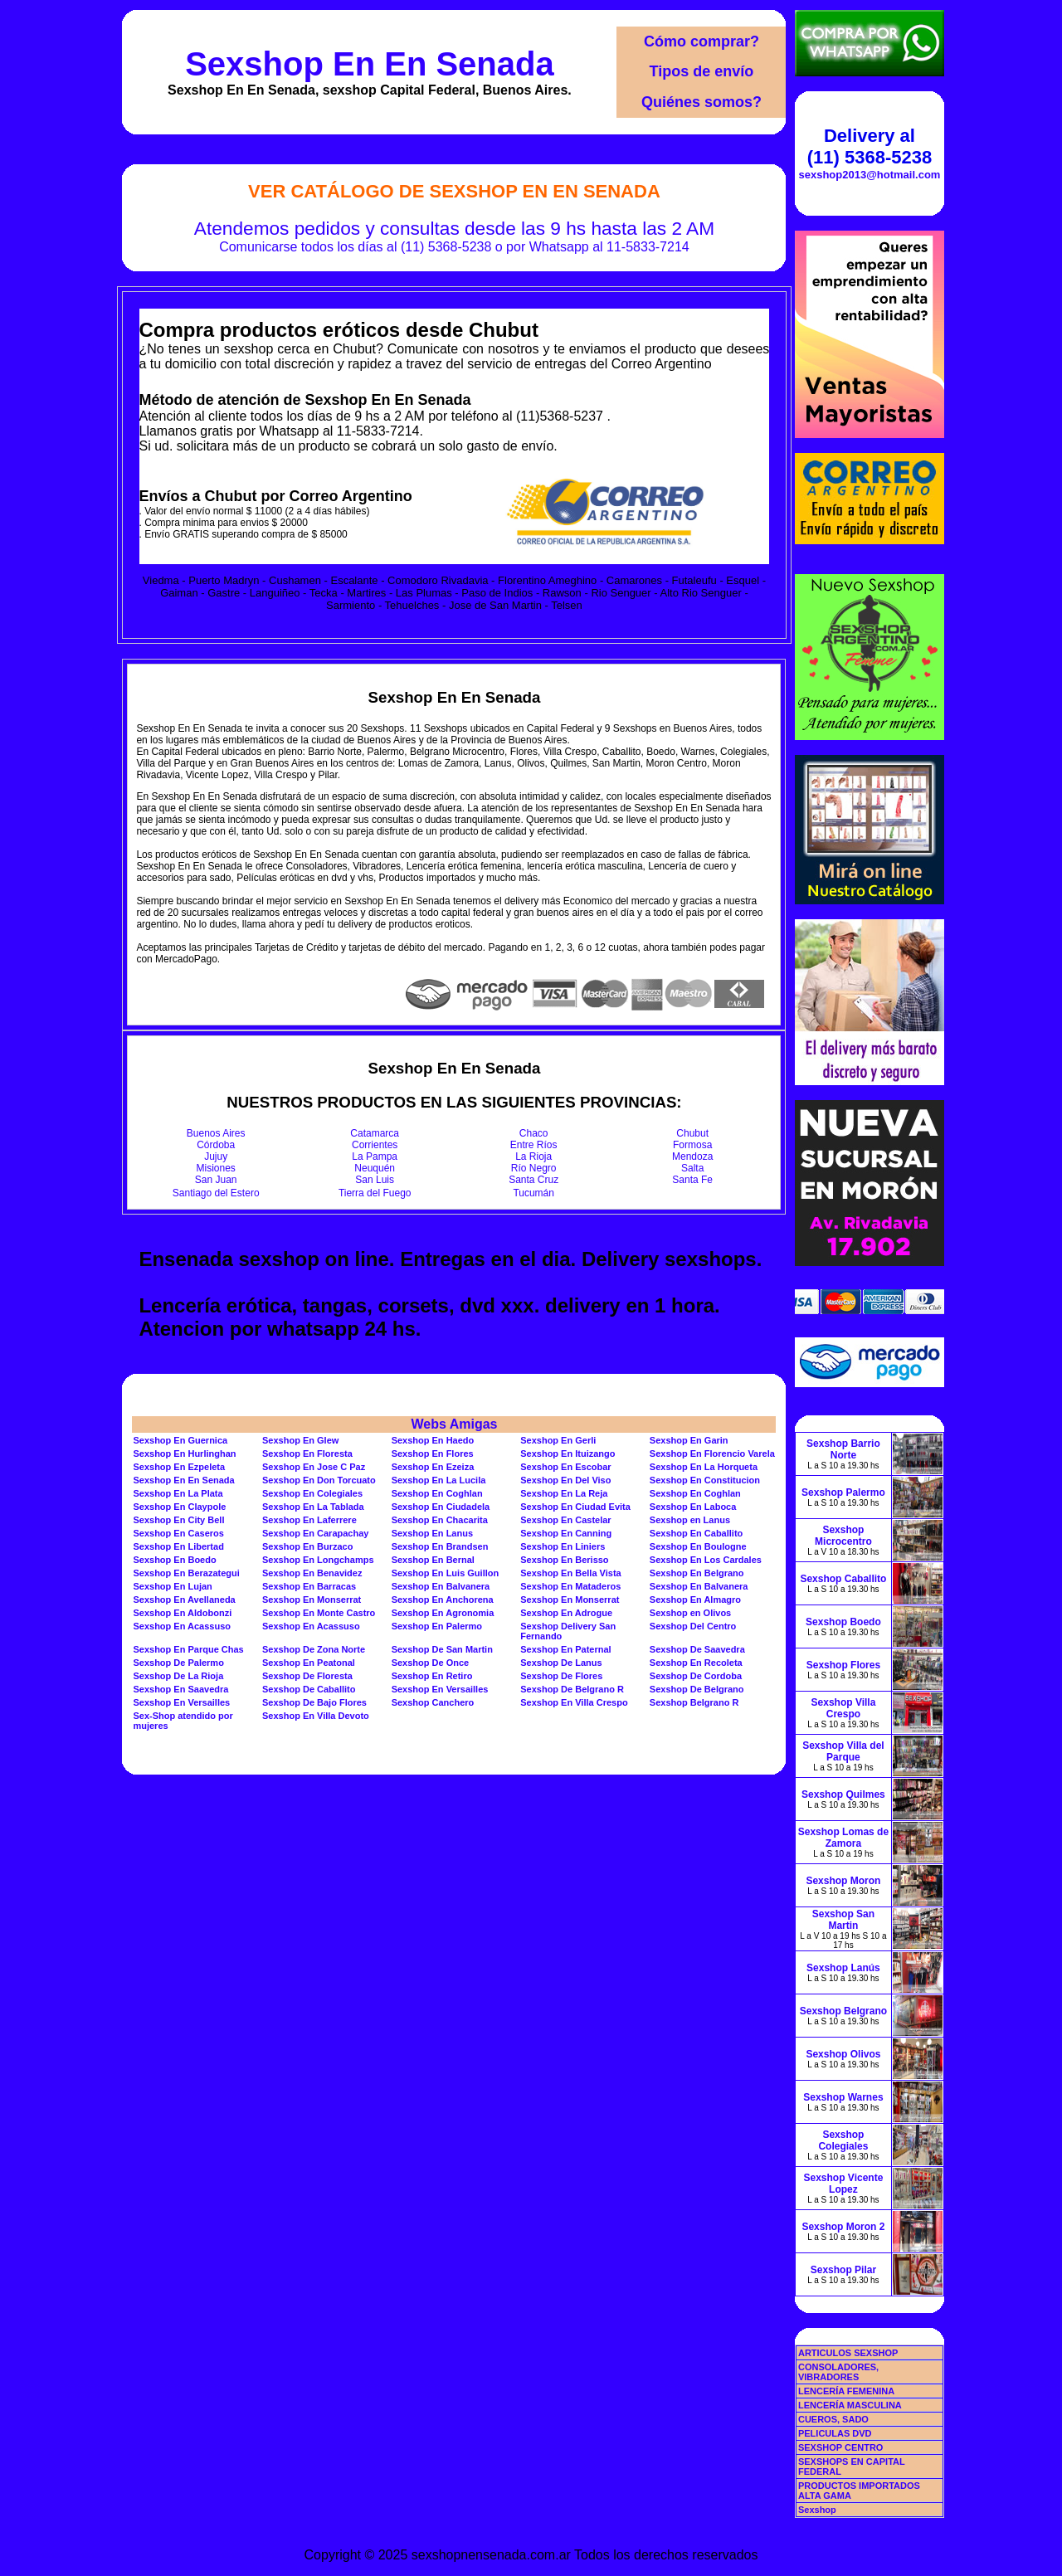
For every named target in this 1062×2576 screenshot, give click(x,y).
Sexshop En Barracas (309, 1586)
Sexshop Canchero (433, 1702)
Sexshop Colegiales (843, 2140)
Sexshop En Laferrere (309, 1520)
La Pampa (374, 1156)
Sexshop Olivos (843, 2054)
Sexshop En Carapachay (315, 1533)
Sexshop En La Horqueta (704, 1467)
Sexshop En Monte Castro (318, 1613)
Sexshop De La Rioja (178, 1676)
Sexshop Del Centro (693, 1626)
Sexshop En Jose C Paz (313, 1467)
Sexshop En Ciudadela (441, 1507)
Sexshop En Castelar (565, 1520)
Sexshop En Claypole (179, 1507)
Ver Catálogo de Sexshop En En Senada (454, 191)
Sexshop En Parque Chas (188, 1649)
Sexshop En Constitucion (705, 1480)
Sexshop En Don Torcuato (319, 1480)
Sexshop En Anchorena (443, 1600)
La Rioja (533, 1156)
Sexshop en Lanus (690, 1520)
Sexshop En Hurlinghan (184, 1453)
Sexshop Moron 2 (842, 2227)
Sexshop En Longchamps (317, 1560)
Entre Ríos (534, 1145)
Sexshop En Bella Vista (570, 1573)
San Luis (374, 1180)
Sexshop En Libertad (178, 1546)
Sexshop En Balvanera (441, 1586)
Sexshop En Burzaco (307, 1546)
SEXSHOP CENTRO (841, 2447)
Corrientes (374, 1145)
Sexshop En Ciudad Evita (575, 1507)
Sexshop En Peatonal (308, 1663)
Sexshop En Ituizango (567, 1453)
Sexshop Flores (843, 1665)
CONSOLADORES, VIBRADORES (838, 2372)
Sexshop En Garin (689, 1440)
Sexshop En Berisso (564, 1560)
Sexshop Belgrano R (694, 1702)
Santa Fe (692, 1180)
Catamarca (374, 1133)
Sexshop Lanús (843, 1968)
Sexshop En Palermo (437, 1626)
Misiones (216, 1168)
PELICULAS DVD (835, 2433)
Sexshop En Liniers (562, 1546)
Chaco (533, 1133)
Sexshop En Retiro (432, 1676)
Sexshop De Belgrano (697, 1689)
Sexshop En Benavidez (312, 1573)
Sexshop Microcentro (843, 1535)
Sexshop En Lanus (432, 1533)
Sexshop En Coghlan (437, 1493)
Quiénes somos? (701, 102)
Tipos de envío (702, 71)
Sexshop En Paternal (565, 1649)
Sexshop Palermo (843, 1492)
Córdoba (216, 1145)
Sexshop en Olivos (690, 1613)
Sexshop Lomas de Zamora (843, 1837)
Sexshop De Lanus (561, 1663)
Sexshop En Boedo (174, 1560)
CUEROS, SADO (833, 2419)
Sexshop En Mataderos (570, 1586)
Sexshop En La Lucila (439, 1480)
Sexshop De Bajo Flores (314, 1702)
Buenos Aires (216, 1133)
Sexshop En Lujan (172, 1586)
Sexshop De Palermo (178, 1663)
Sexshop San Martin (843, 1919)
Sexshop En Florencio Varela (712, 1453)
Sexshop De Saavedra (697, 1649)
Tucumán (533, 1193)
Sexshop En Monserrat (311, 1600)
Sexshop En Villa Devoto (315, 1716)
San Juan (216, 1180)
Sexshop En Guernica (180, 1440)
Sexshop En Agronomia (443, 1613)
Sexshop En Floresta (307, 1453)
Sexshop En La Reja (563, 1493)
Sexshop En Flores (433, 1453)
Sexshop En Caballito (696, 1533)
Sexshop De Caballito (308, 1689)
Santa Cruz (533, 1180)
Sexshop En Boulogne (698, 1546)
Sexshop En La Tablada (313, 1507)
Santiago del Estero (216, 1193)
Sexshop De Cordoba (696, 1676)
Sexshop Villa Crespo (843, 1708)
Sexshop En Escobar (565, 1467)
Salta (692, 1168)
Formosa (692, 1145)
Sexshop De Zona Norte (313, 1649)
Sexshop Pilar (843, 2270)
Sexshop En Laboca (693, 1507)
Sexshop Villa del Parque (843, 1751)
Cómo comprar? (701, 41)
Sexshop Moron (843, 1881)
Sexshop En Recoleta (696, 1663)
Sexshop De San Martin (442, 1649)
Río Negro (534, 1168)
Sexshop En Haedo (433, 1440)
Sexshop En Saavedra (180, 1689)
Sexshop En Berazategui (186, 1573)
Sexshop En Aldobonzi (182, 1613)
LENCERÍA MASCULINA (850, 2405)
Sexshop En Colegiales (312, 1493)
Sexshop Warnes (843, 2097)
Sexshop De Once (431, 1663)
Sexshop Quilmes (843, 1794)
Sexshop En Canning (565, 1533)
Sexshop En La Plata (177, 1493)
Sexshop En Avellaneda (184, 1600)
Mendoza (692, 1156)
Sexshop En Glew (300, 1440)
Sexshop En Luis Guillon (445, 1573)
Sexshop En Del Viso (565, 1480)
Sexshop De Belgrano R (572, 1689)
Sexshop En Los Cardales (706, 1560)
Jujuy (215, 1156)
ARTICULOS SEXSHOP (848, 2353)
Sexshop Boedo (843, 1622)
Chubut (692, 1133)
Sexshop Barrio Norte (843, 1449)
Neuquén (374, 1168)
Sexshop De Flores (561, 1676)
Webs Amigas (454, 1424)
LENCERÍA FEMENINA (846, 2391)
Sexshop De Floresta (307, 1676)
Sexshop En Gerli (558, 1440)
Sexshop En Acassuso (182, 1626)
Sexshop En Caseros (178, 1533)
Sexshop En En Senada (369, 64)
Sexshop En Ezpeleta (179, 1467)
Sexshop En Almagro (695, 1600)
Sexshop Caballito (843, 1579)
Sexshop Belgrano (843, 2011)
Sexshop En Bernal (433, 1560)
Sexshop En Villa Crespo (573, 1702)
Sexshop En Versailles (440, 1689)
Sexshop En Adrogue (566, 1613)
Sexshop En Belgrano (697, 1573)
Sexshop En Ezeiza (433, 1467)
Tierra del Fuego (375, 1193)
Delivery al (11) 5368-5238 (869, 146)
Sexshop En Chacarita (440, 1520)
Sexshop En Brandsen (440, 1546)
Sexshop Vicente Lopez (844, 2183)
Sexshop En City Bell (178, 1520)
